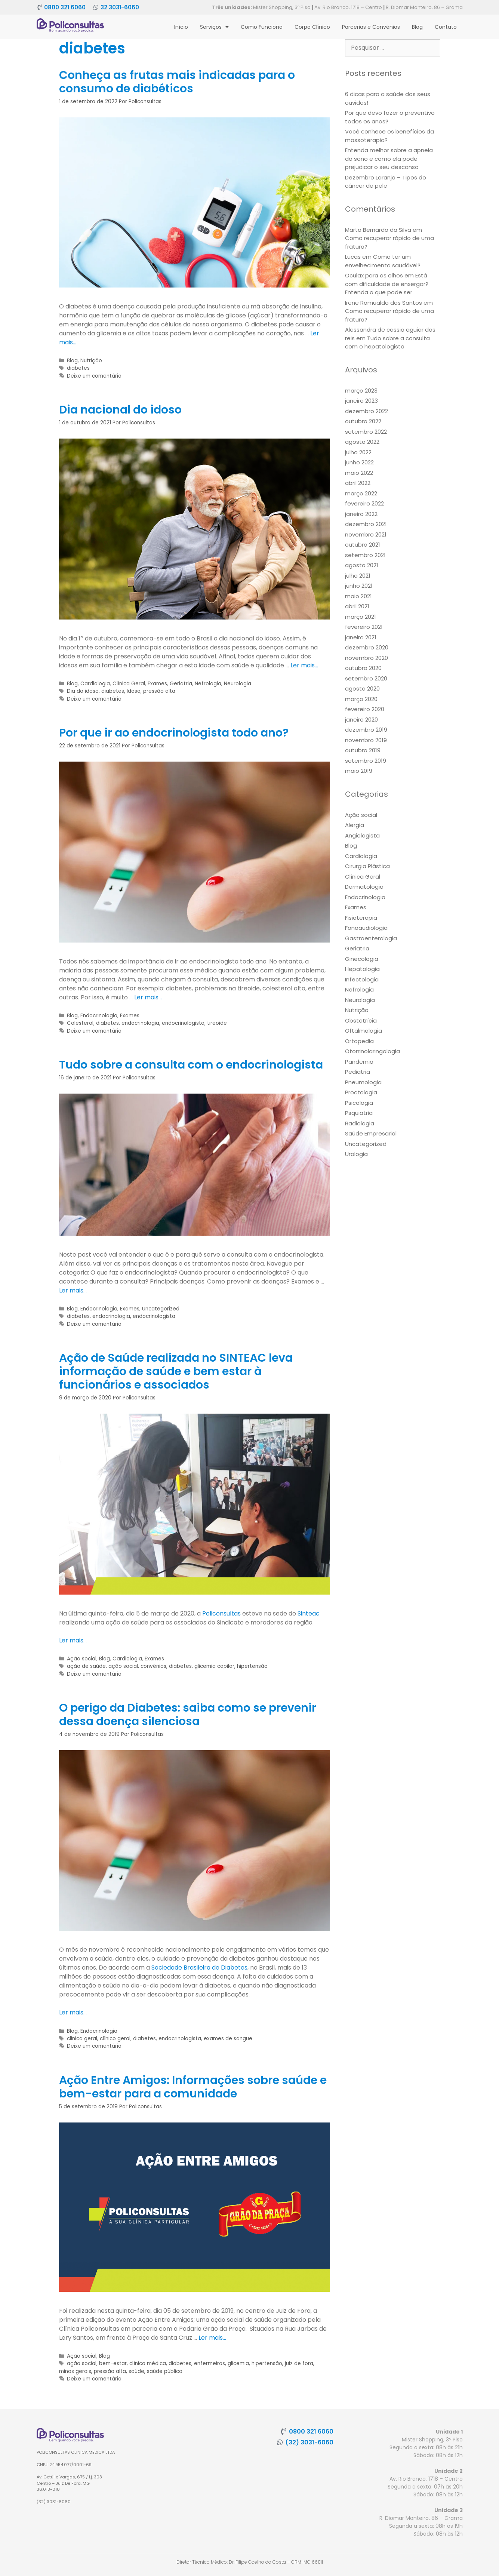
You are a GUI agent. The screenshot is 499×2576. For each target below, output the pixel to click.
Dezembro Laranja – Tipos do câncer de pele (385, 181)
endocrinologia (140, 1023)
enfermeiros (209, 2363)
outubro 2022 (363, 421)
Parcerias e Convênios (371, 27)
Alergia (354, 825)
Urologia (356, 1154)
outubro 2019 (363, 750)
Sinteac (309, 1613)
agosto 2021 (361, 565)
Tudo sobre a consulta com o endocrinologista (191, 1065)
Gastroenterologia (371, 938)
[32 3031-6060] (96, 7)
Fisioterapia (361, 918)
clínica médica (147, 2363)
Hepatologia (362, 969)
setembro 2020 (366, 678)
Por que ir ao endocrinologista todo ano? (174, 733)
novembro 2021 (365, 534)
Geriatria (181, 683)
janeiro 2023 (361, 401)
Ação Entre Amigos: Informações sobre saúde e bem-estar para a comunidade (193, 2087)
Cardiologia (95, 683)
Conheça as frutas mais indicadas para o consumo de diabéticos (177, 81)
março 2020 (361, 699)
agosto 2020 (362, 688)
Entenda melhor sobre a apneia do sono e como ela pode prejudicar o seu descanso (389, 158)
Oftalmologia (363, 1031)
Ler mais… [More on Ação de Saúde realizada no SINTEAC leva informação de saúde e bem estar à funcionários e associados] (73, 1640)
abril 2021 (357, 606)
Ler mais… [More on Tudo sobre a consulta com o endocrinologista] (73, 1290)
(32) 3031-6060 (309, 2442)
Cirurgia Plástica (367, 866)
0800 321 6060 (65, 7)
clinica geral (82, 2038)
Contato (446, 27)
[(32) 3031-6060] (280, 2442)
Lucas (353, 257)
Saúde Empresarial (371, 1133)
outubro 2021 (362, 544)
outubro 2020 (363, 668)
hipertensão (252, 1666)
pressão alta (159, 691)
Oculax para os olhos (374, 275)
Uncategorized (160, 1308)
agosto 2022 (362, 442)
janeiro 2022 (361, 514)
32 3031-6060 (120, 7)
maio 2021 (358, 596)
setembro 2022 (366, 432)
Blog (417, 27)
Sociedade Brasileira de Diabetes (199, 1967)
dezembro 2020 (366, 647)
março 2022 (361, 493)
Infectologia (362, 979)
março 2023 (361, 390)
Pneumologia (363, 1082)
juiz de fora (299, 2363)
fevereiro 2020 (364, 709)
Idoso (134, 691)
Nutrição (91, 360)
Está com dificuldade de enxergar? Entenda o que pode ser (386, 283)
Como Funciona (262, 27)
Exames (157, 683)
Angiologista (362, 835)
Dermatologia (364, 887)
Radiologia (359, 1123)
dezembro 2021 (366, 524)
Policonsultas (221, 1613)
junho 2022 (359, 462)
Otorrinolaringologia (372, 1051)
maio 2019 (358, 771)
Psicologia (359, 1103)
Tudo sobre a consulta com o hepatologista (387, 342)
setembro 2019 (365, 761)
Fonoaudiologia (366, 928)
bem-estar (113, 2363)
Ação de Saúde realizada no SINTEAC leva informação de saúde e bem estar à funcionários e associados (176, 1371)
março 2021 (360, 617)
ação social (123, 1666)
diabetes (78, 368)
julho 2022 (358, 452)
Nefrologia (208, 683)
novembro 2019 (366, 740)
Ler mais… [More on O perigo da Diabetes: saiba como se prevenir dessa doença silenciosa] (73, 2012)
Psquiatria (359, 1113)
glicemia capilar (214, 1666)
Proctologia (361, 1092)
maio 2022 (359, 473)
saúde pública (164, 2371)
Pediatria (357, 1072)
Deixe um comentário (94, 375)
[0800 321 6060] (39, 7)
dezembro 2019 (366, 730)
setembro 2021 (365, 555)
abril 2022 (357, 483)
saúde (136, 2371)
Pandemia (359, 1062)
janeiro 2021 (360, 637)
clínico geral (115, 2038)
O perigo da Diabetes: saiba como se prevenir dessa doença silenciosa (187, 1714)
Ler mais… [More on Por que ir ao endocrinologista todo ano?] (148, 997)
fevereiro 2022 (364, 503)
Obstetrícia (361, 1020)
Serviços (214, 27)
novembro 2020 (366, 658)
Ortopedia (359, 1041)
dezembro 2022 (366, 411)
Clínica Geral (129, 683)
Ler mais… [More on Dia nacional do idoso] (304, 665)
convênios (153, 1666)
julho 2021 (357, 576)
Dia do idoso (83, 691)
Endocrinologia (98, 1015)
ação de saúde (86, 1666)
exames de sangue (228, 2038)
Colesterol (80, 1023)
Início (181, 27)
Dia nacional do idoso (120, 410)
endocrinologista (183, 1023)
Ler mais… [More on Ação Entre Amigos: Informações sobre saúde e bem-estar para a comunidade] (212, 2337)
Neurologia (237, 683)
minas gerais (75, 2371)
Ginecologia (361, 959)
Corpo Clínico (312, 27)
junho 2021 (359, 586)
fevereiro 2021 (364, 627)
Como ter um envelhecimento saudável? (383, 261)
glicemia (238, 2363)
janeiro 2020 (361, 719)
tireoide (217, 1023)
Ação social (81, 1658)
